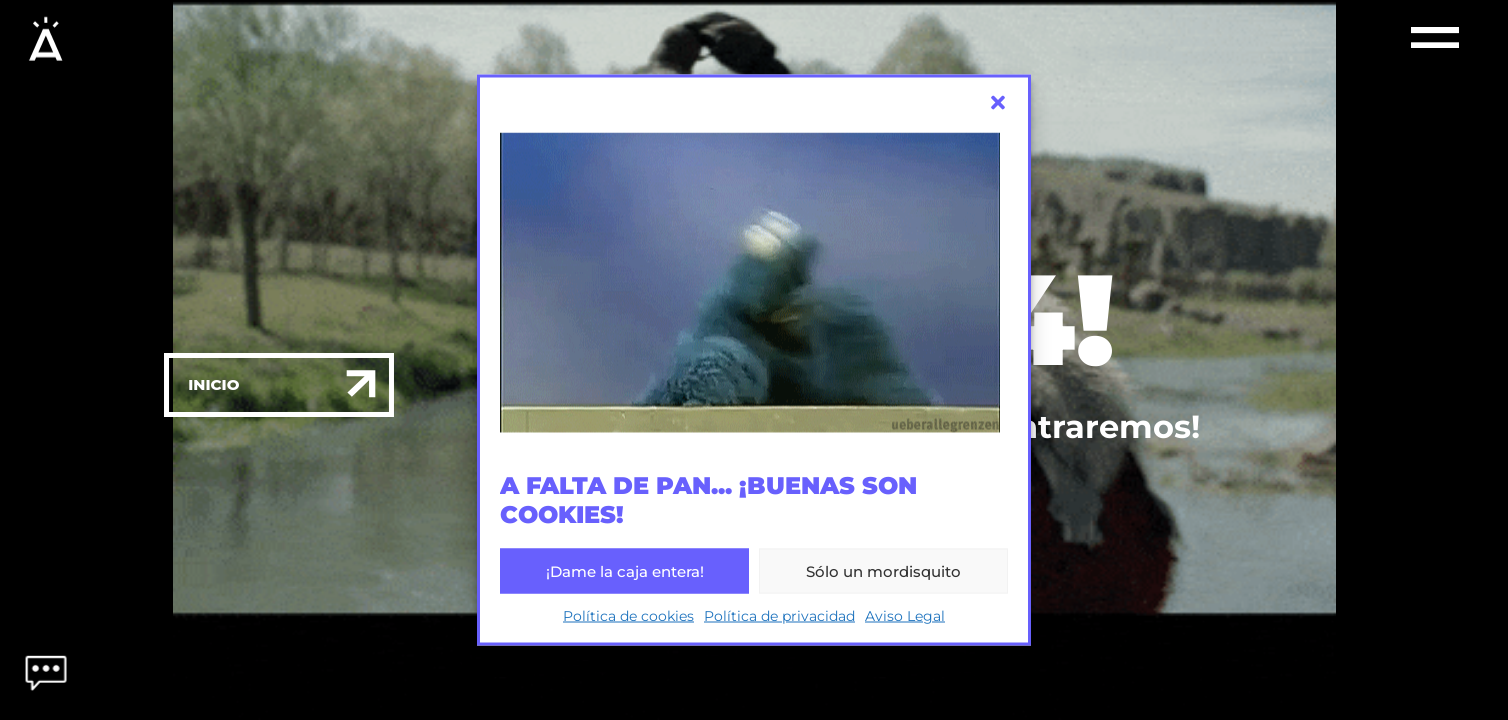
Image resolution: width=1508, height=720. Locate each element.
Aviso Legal (905, 616)
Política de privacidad (779, 616)
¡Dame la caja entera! (625, 570)
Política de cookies (628, 616)
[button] (998, 103)
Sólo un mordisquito (883, 570)
